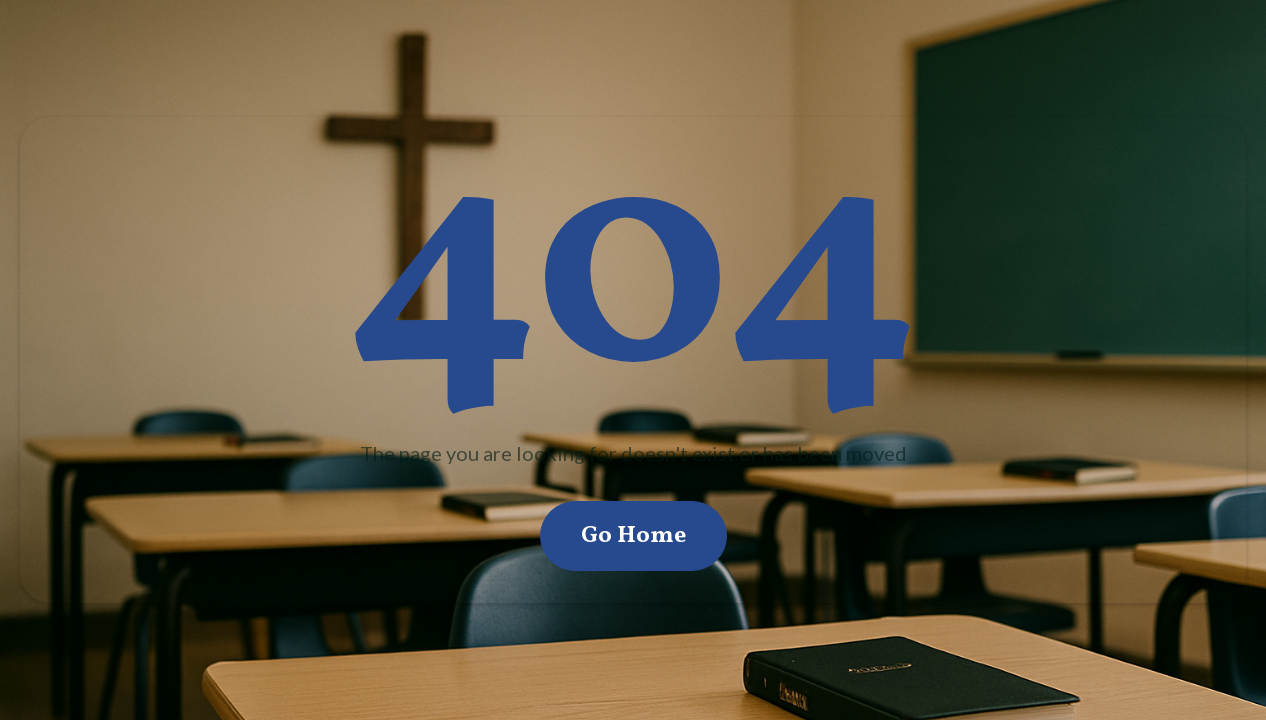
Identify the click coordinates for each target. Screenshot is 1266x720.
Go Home (633, 536)
